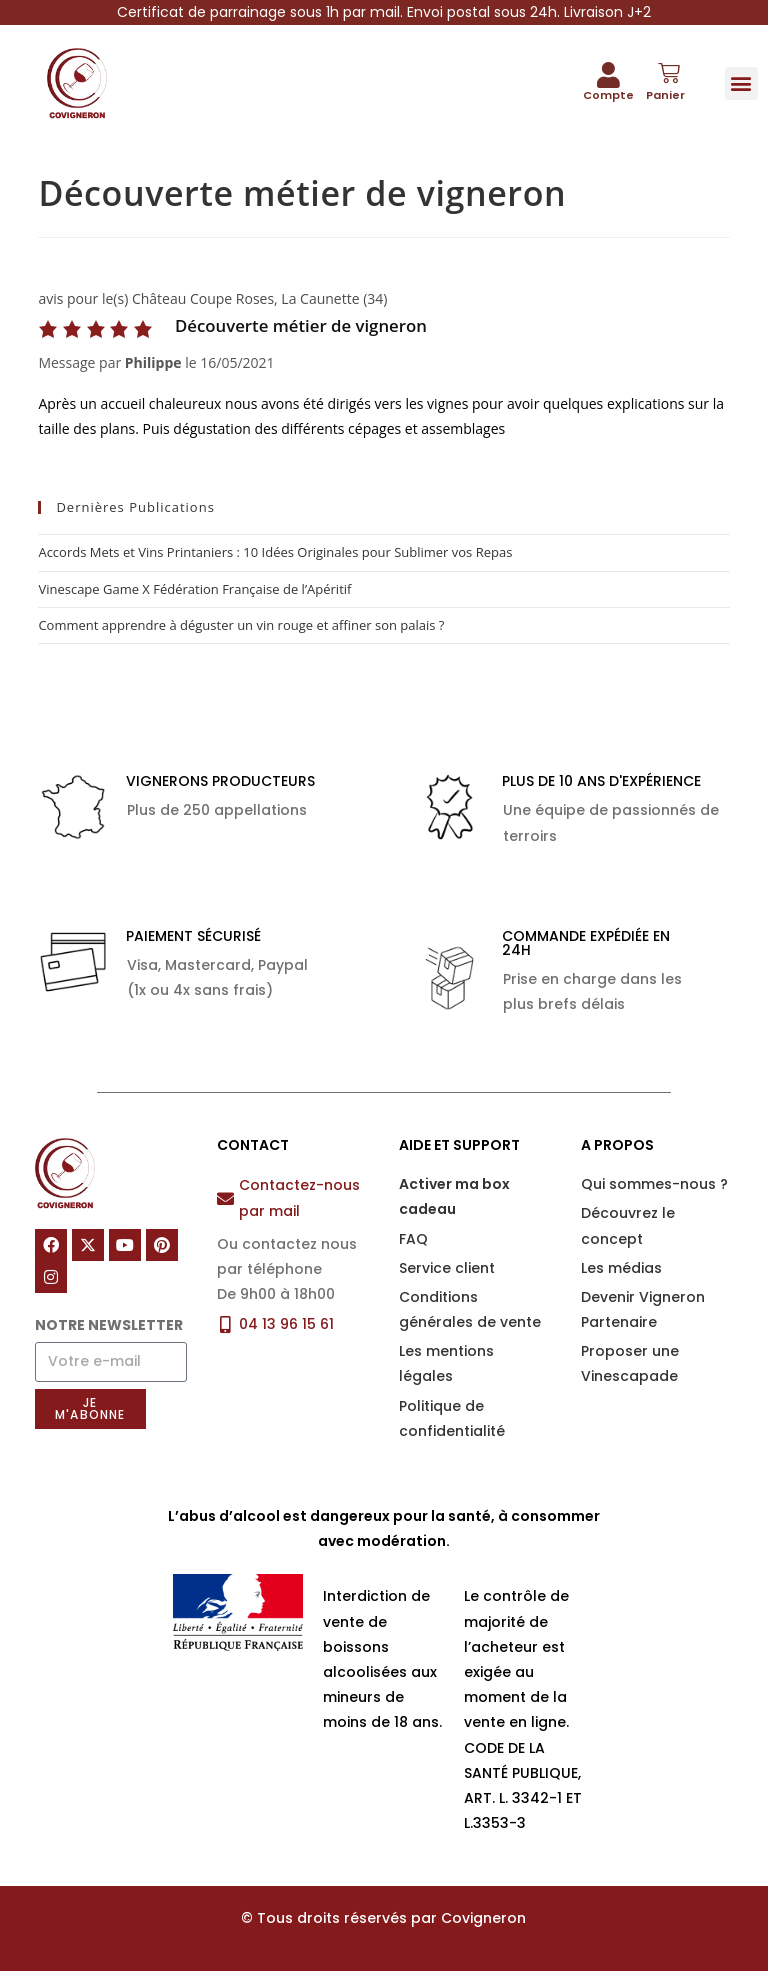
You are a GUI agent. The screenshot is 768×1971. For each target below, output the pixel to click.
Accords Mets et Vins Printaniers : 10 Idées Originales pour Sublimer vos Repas (275, 552)
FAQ (413, 1239)
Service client (447, 1268)
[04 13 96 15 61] (225, 1324)
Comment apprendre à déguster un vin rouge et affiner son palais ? (241, 625)
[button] (741, 83)
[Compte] (609, 75)
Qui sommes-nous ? (654, 1184)
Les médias (621, 1268)
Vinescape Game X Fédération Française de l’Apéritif (194, 589)
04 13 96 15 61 (286, 1324)
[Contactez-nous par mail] (225, 1198)
